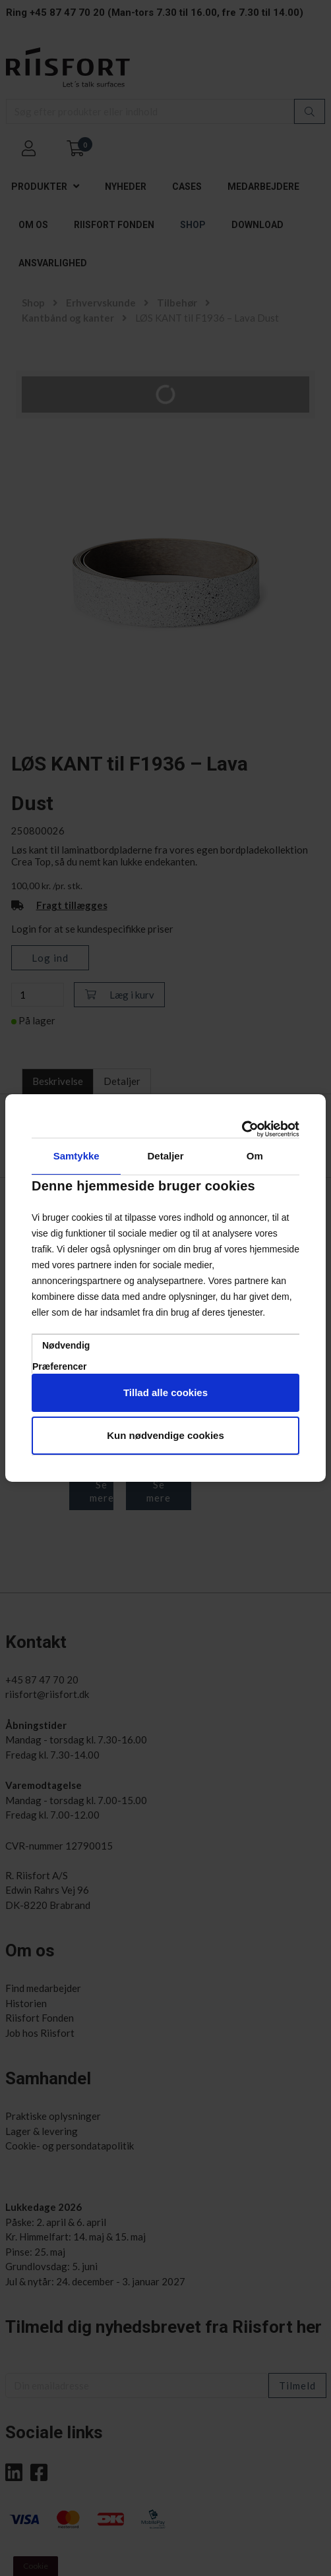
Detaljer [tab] (165, 1155)
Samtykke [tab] (76, 1155)
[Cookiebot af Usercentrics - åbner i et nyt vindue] (241, 1129)
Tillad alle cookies (165, 1392)
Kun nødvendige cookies (165, 1435)
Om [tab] (255, 1155)
